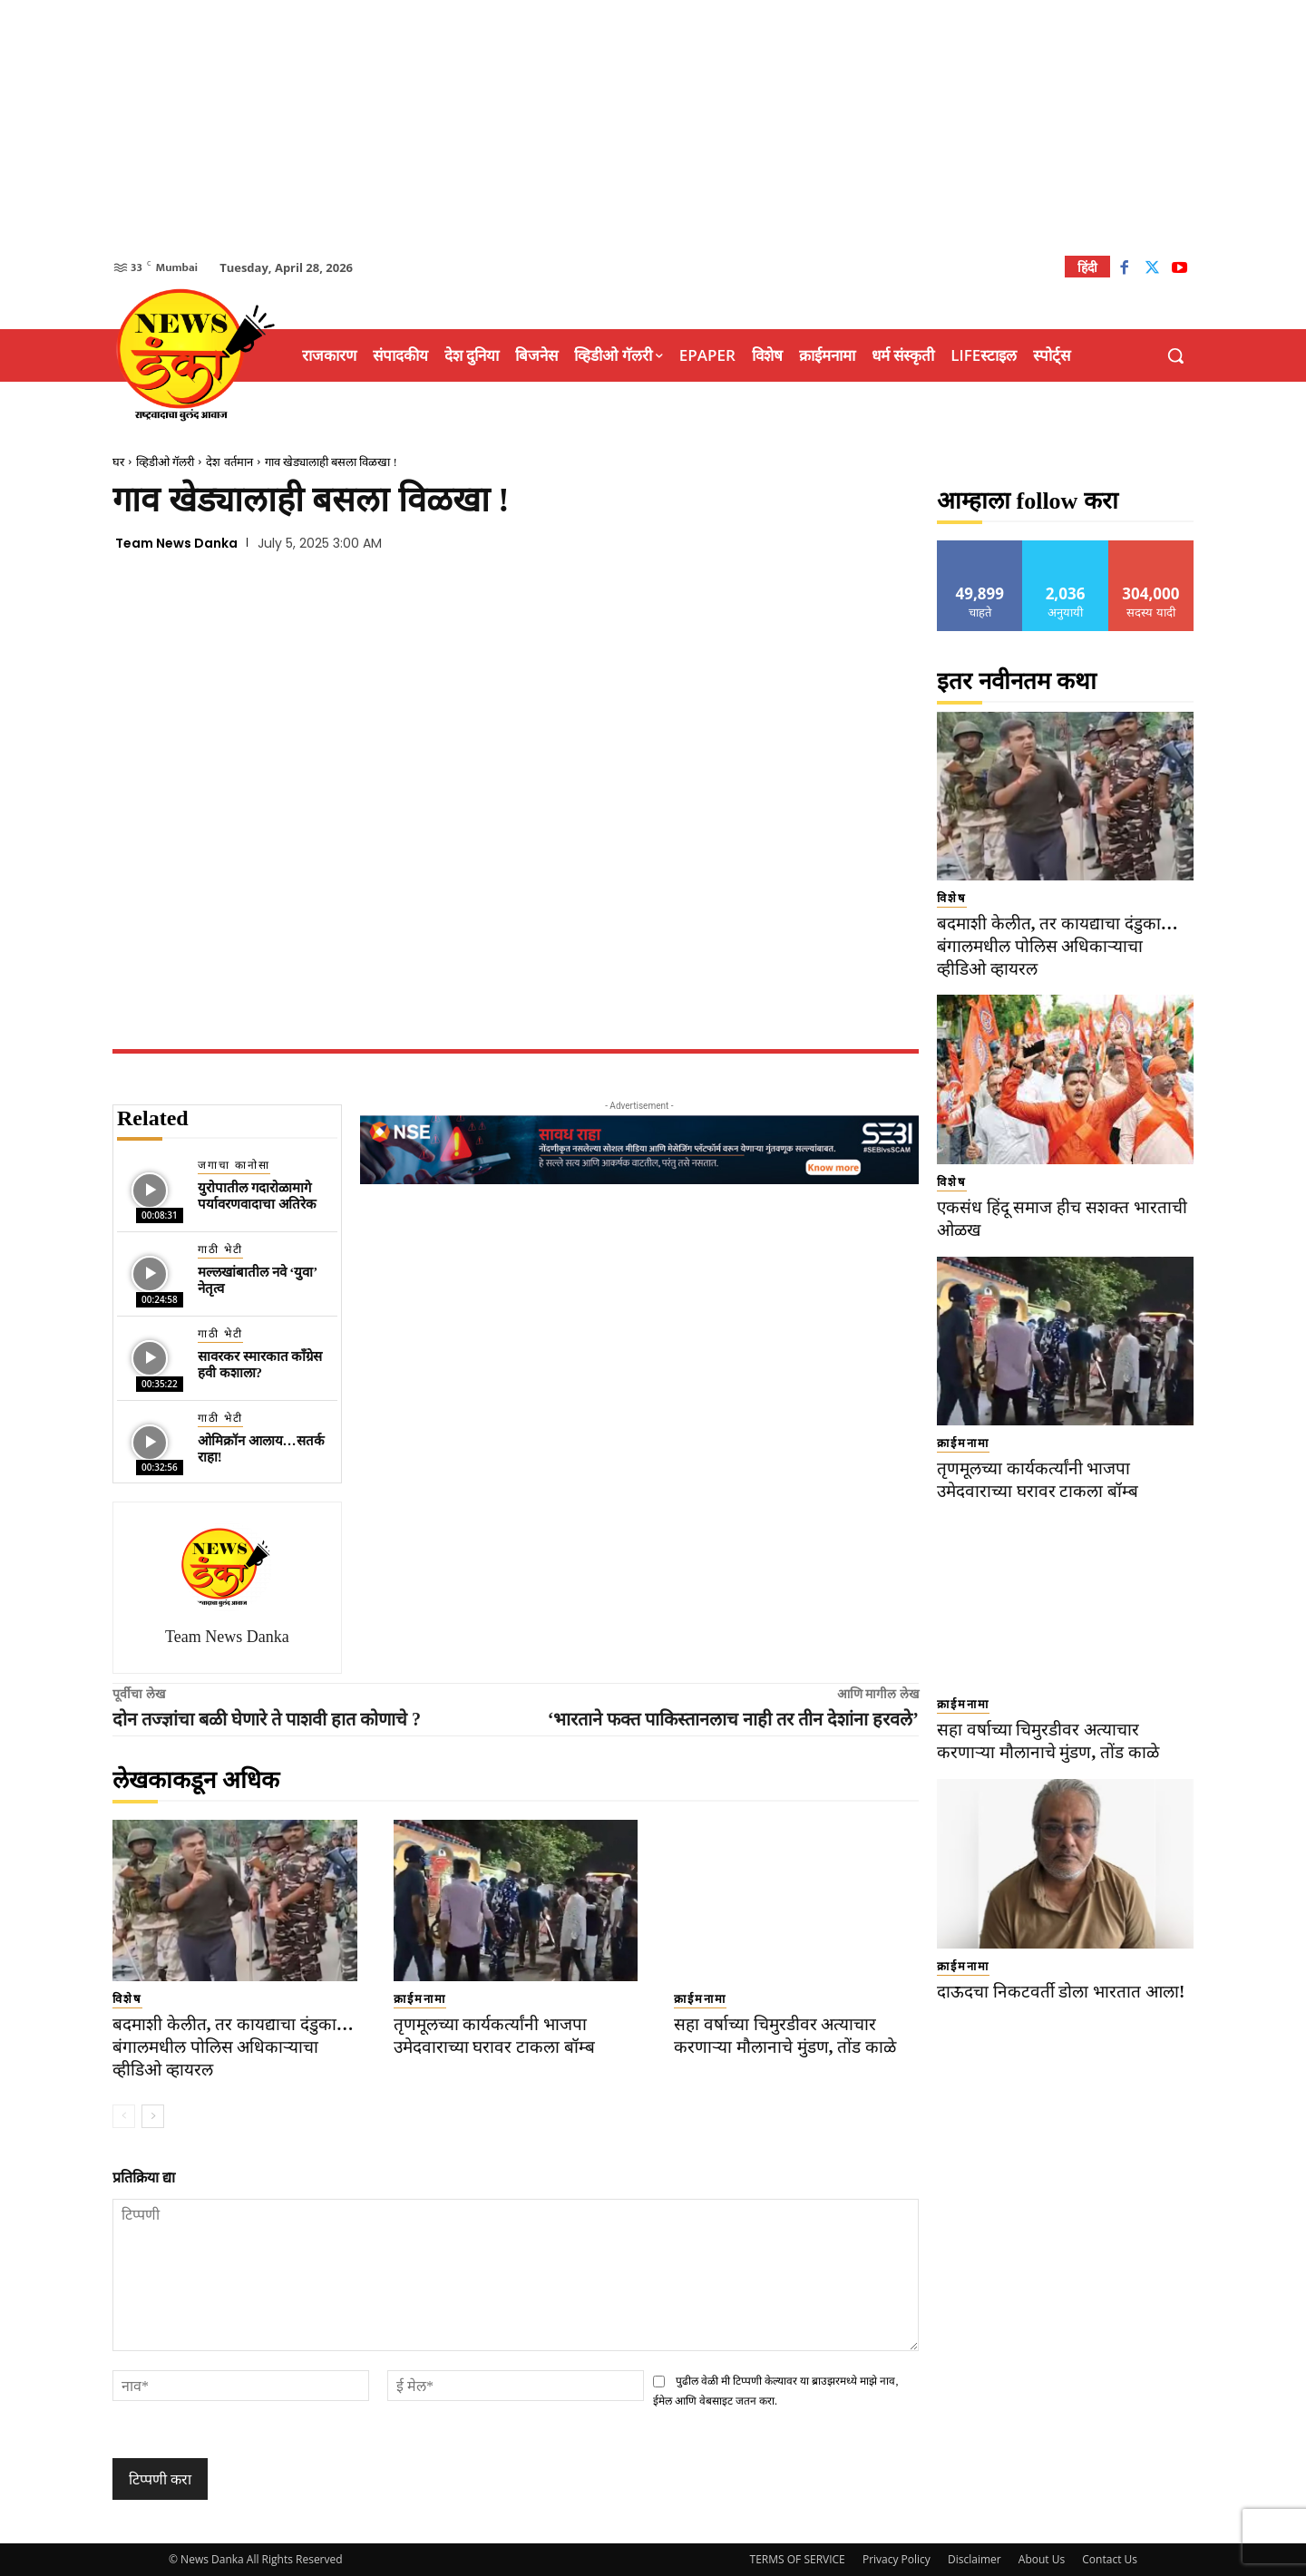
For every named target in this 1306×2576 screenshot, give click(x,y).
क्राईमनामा (420, 1999)
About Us (1041, 2559)
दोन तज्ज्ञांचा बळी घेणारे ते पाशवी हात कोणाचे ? (266, 1719)
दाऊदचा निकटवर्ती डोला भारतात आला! (1060, 1991)
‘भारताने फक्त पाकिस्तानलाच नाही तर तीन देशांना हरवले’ (733, 1719)
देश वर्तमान (229, 462)
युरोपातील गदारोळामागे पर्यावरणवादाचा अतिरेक (257, 1196)
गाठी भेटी (220, 1249)
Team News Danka (176, 543)
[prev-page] (123, 2116)
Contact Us (1109, 2559)
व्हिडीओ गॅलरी (165, 462)
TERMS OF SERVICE (797, 2559)
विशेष (127, 1999)
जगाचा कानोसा (234, 1165)
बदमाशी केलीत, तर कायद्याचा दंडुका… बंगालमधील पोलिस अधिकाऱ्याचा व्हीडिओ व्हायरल (233, 2046)
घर (118, 462)
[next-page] (152, 2116)
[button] (1175, 355)
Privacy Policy (897, 2559)
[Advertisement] (653, 127)
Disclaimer (974, 2559)
